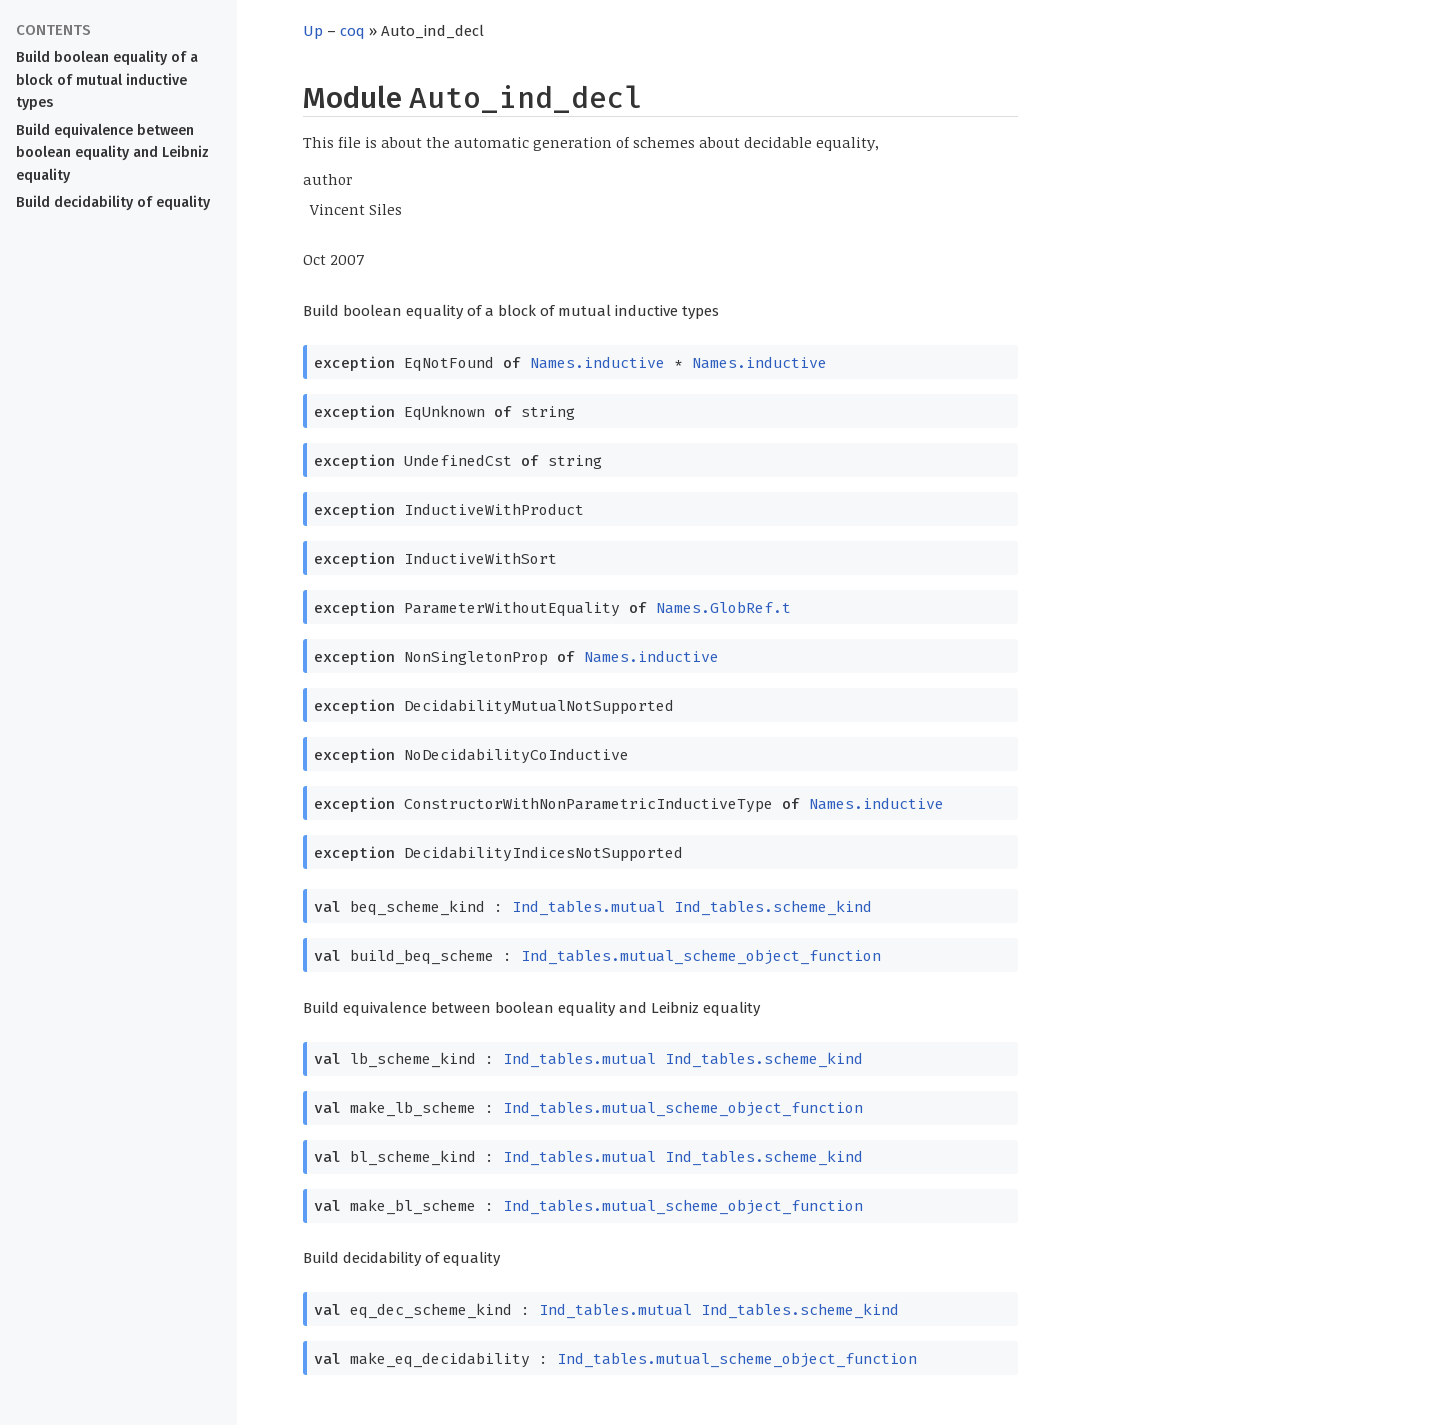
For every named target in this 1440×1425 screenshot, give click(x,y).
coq (352, 31)
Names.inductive (597, 363)
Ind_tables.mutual (588, 907)
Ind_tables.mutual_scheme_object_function (701, 956)
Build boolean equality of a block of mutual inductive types (107, 80)
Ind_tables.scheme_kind (773, 907)
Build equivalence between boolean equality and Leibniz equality (112, 153)
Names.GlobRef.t (723, 608)
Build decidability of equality (113, 202)
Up (313, 31)
